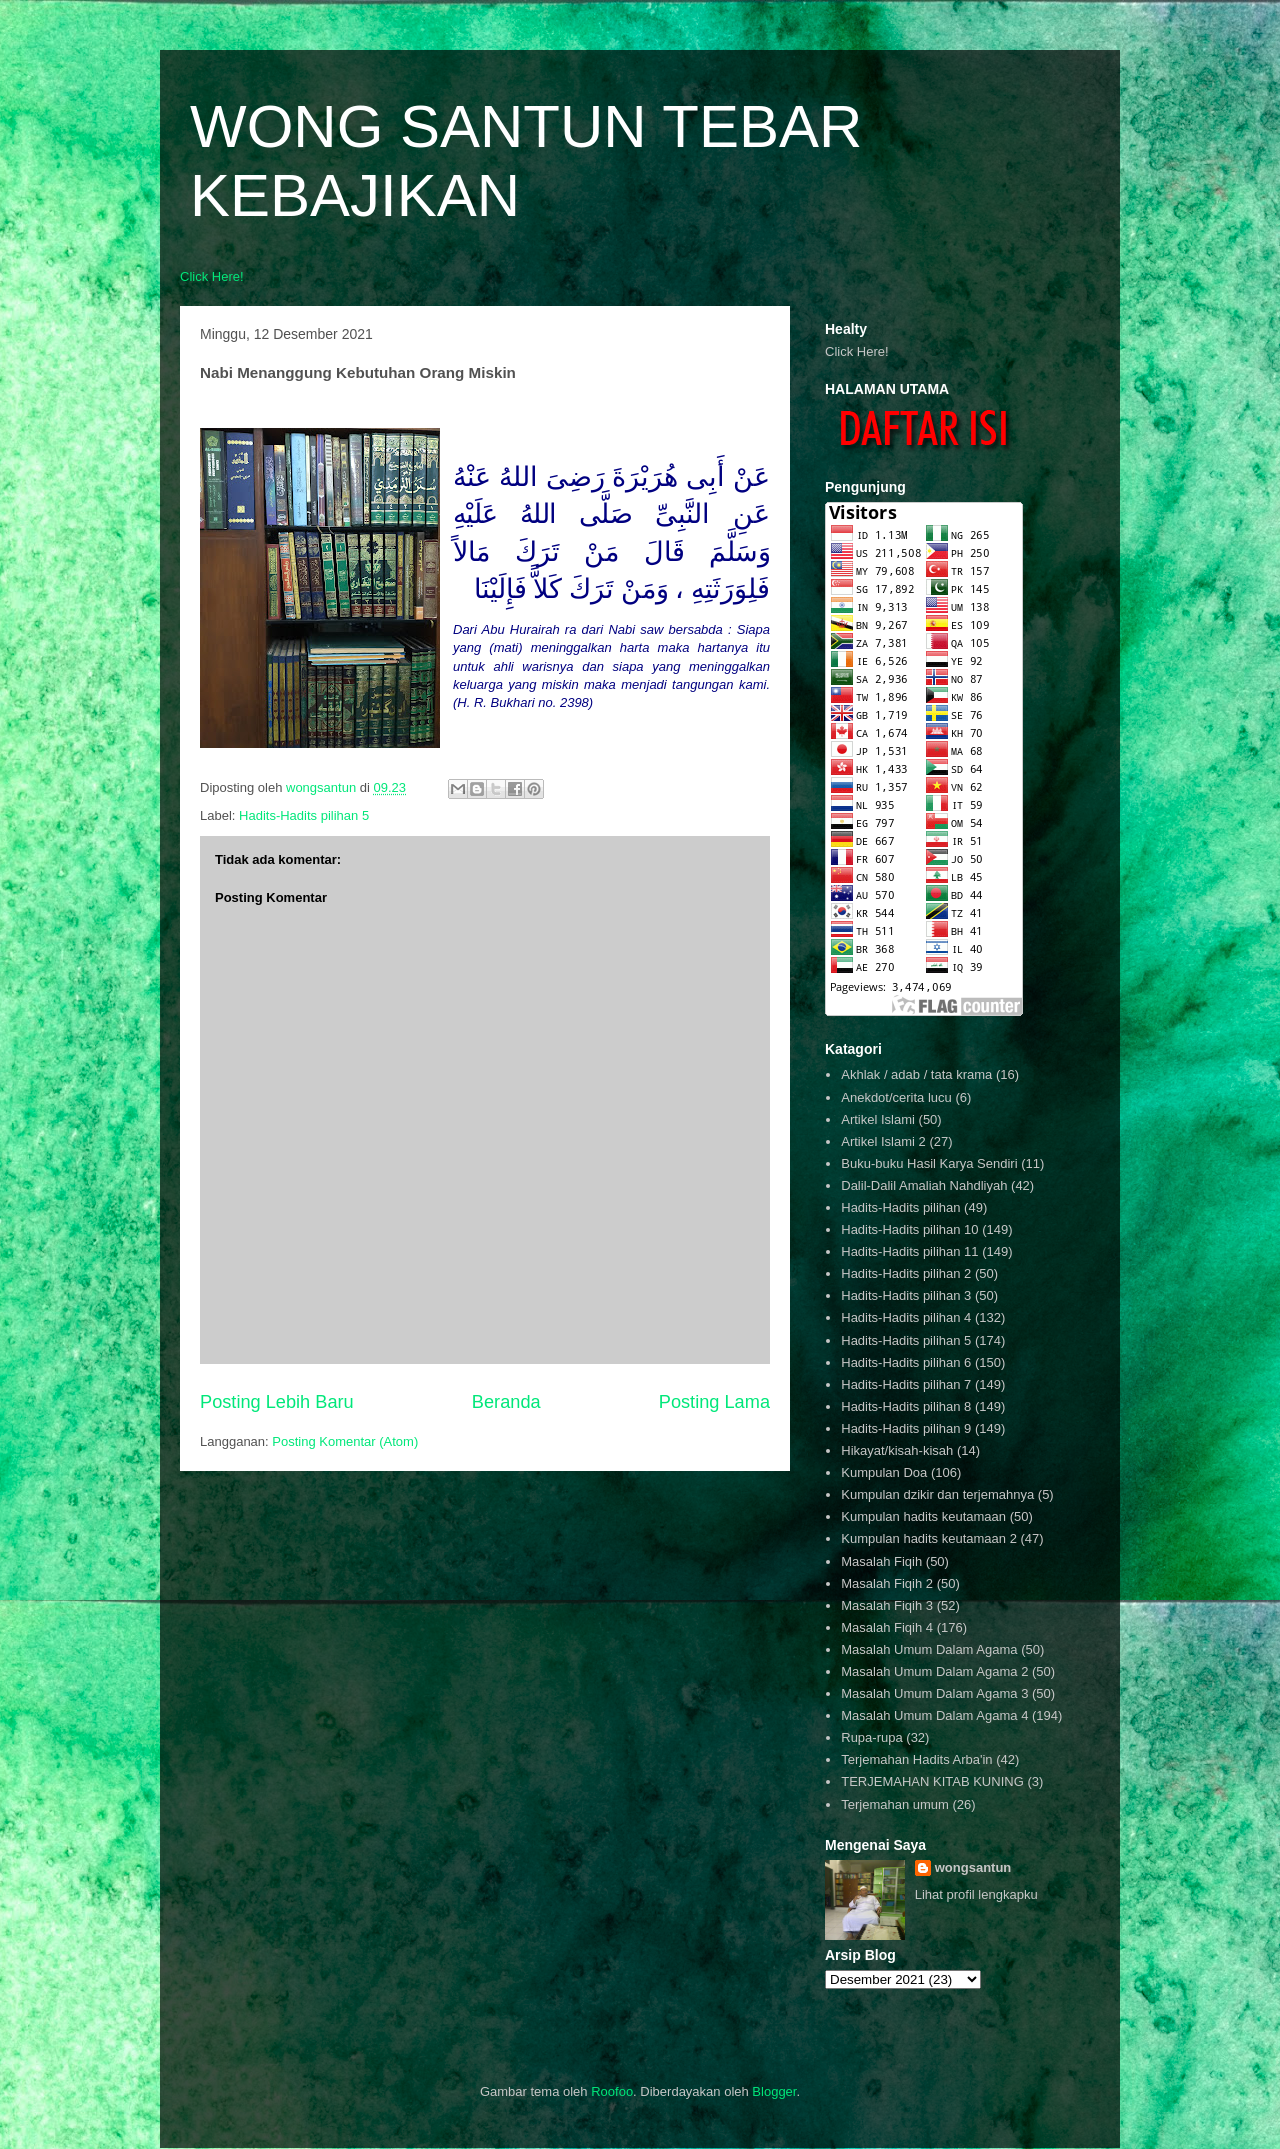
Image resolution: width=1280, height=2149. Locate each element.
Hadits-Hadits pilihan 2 (906, 1273)
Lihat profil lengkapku (976, 1894)
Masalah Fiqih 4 (887, 1627)
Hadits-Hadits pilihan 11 (909, 1251)
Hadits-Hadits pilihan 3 (906, 1295)
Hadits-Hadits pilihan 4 (906, 1317)
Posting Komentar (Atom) (345, 1441)
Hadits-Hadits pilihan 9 (906, 1428)
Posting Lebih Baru (277, 1402)
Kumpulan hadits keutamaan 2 (929, 1538)
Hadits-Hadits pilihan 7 (906, 1384)
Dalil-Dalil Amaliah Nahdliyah (924, 1185)
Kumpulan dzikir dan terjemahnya (937, 1494)
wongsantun (973, 1867)
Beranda (506, 1402)
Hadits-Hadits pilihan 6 (906, 1362)
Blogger (774, 2091)
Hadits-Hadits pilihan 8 (906, 1406)
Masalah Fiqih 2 (887, 1583)
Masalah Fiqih (881, 1561)
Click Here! (212, 276)
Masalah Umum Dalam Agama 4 (934, 1715)
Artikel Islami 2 (883, 1141)
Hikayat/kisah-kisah (897, 1450)
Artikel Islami (878, 1119)
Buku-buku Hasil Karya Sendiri (929, 1163)
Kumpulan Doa (884, 1472)
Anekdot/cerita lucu (896, 1097)
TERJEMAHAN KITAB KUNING (932, 1781)
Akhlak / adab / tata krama (916, 1074)
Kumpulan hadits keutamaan (923, 1516)
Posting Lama (714, 1402)
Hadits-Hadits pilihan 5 (304, 815)
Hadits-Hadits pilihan (900, 1207)
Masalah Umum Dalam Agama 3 (934, 1693)
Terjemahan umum (895, 1804)
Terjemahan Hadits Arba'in (916, 1759)
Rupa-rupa (871, 1737)
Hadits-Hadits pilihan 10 (909, 1229)
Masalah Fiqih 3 (887, 1605)
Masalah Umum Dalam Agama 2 (934, 1671)
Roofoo (612, 2091)
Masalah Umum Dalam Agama (929, 1649)
